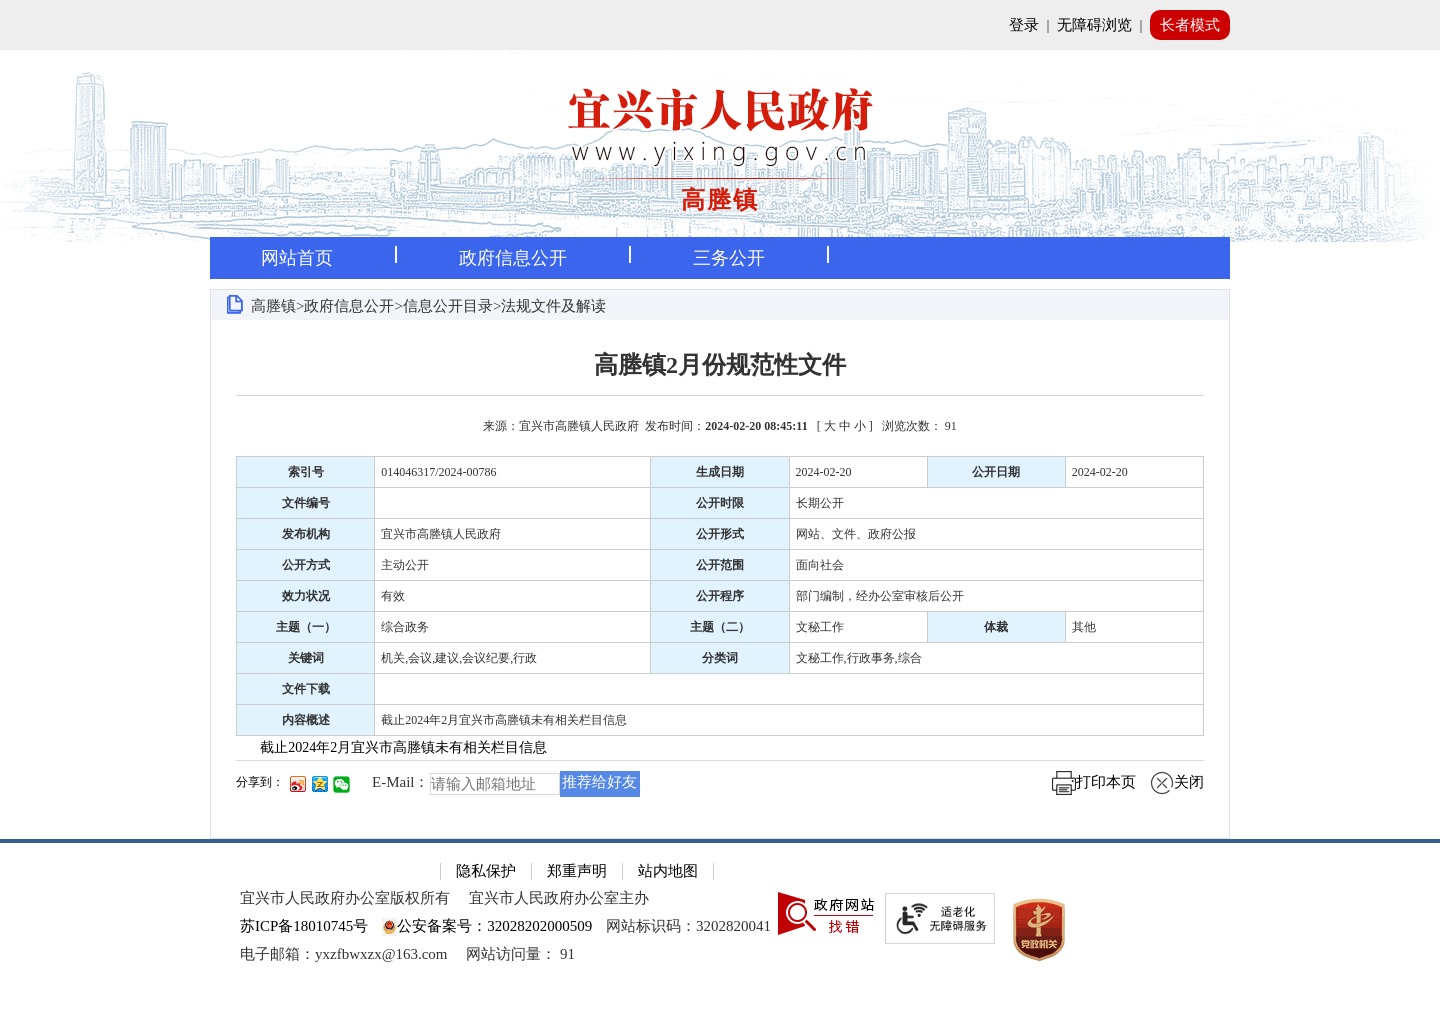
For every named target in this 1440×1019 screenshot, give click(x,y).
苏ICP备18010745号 (304, 926)
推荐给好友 (599, 782)
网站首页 (297, 258)
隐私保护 (486, 871)
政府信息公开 (513, 258)
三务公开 (729, 258)
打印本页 (1094, 782)
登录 (1024, 25)
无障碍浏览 (1094, 25)
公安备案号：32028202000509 (487, 926)
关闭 (1177, 782)
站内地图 (668, 871)
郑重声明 (577, 871)
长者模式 (1190, 25)
